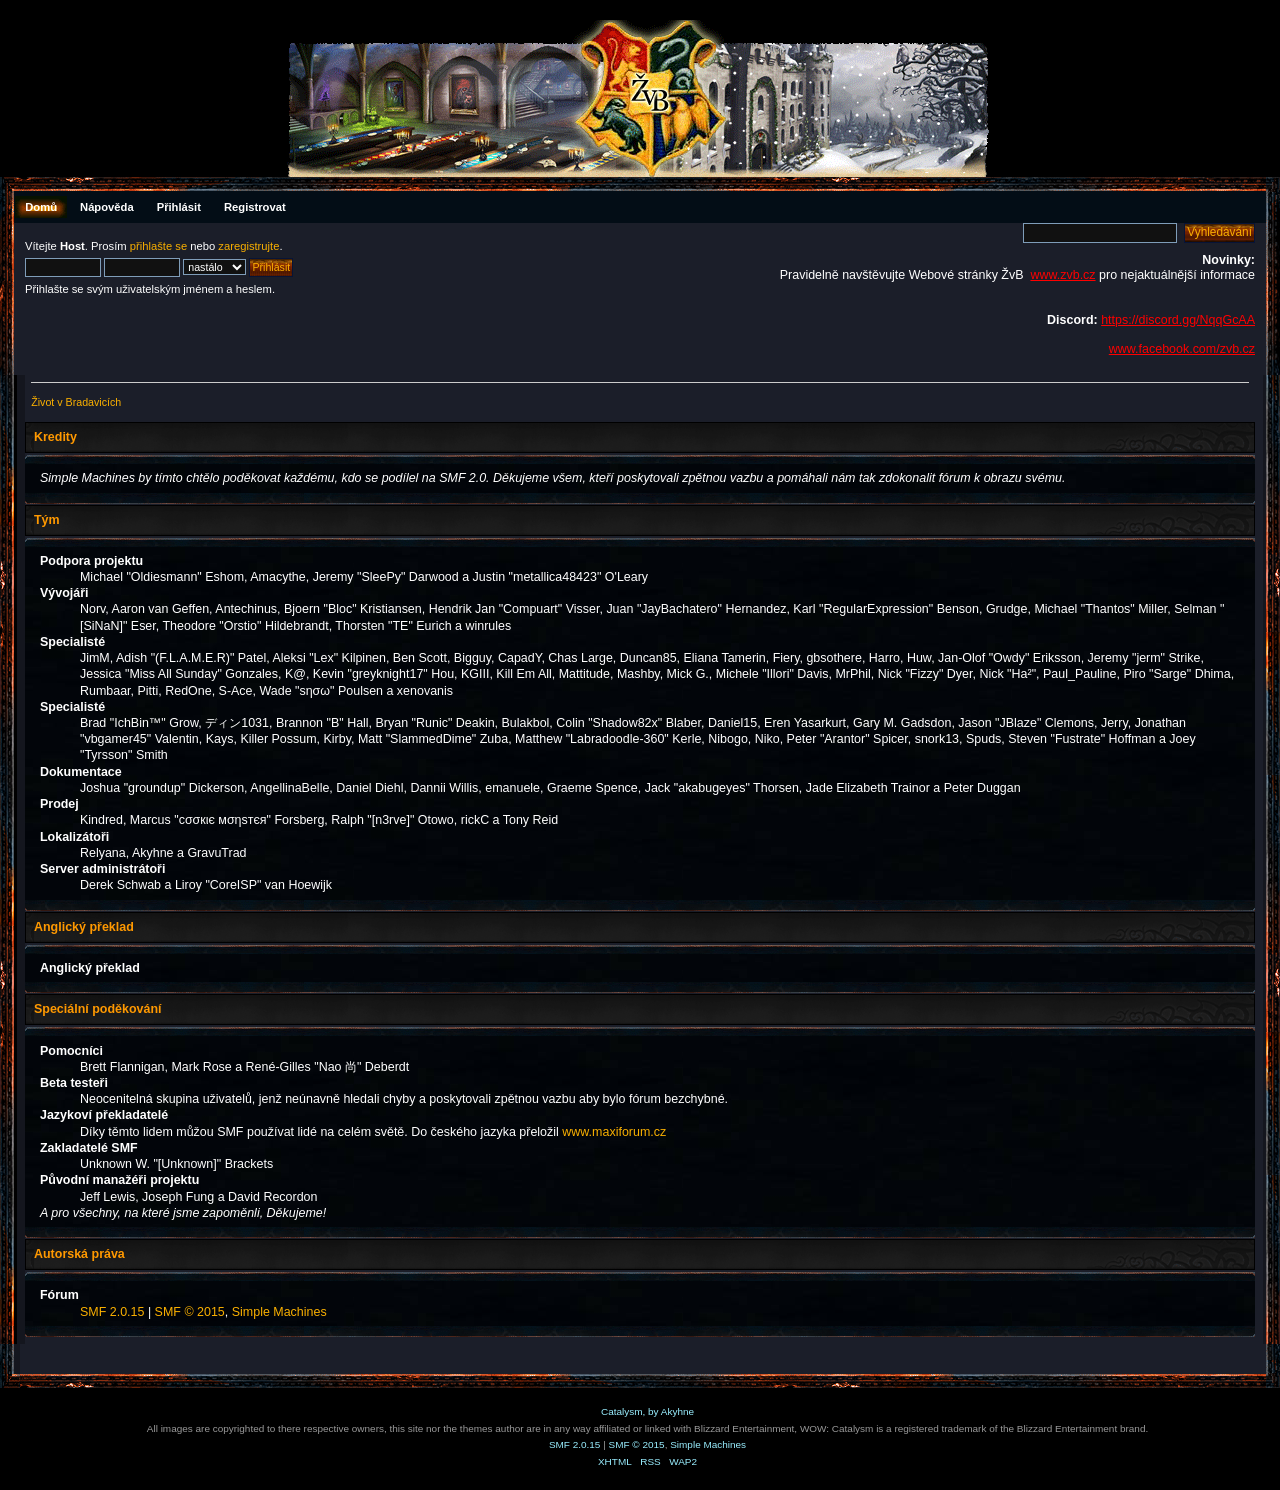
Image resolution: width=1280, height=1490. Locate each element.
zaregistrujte (248, 246)
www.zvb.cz (1062, 275)
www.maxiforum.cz (614, 1132)
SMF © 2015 (190, 1312)
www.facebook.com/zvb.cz (1182, 349)
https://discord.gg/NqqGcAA (1178, 320)
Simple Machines (279, 1312)
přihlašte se (158, 246)
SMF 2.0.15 (112, 1312)
